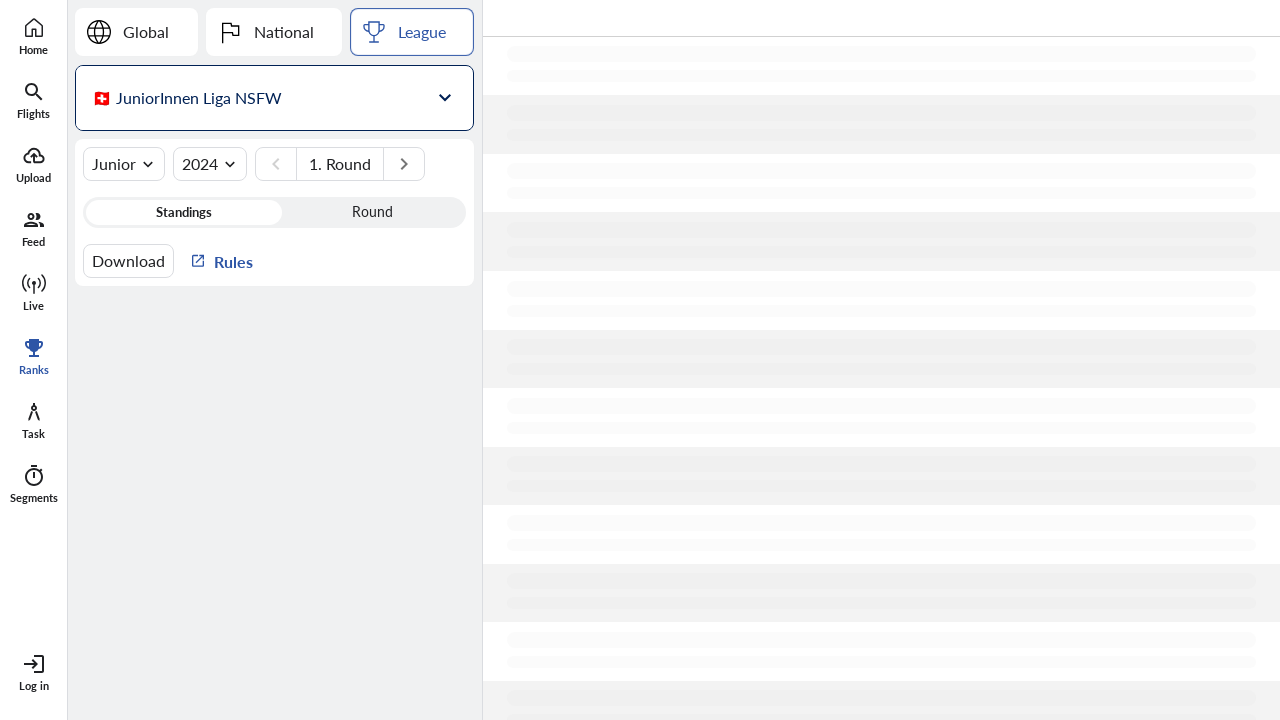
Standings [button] (184, 212)
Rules (221, 260)
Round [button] (372, 212)
